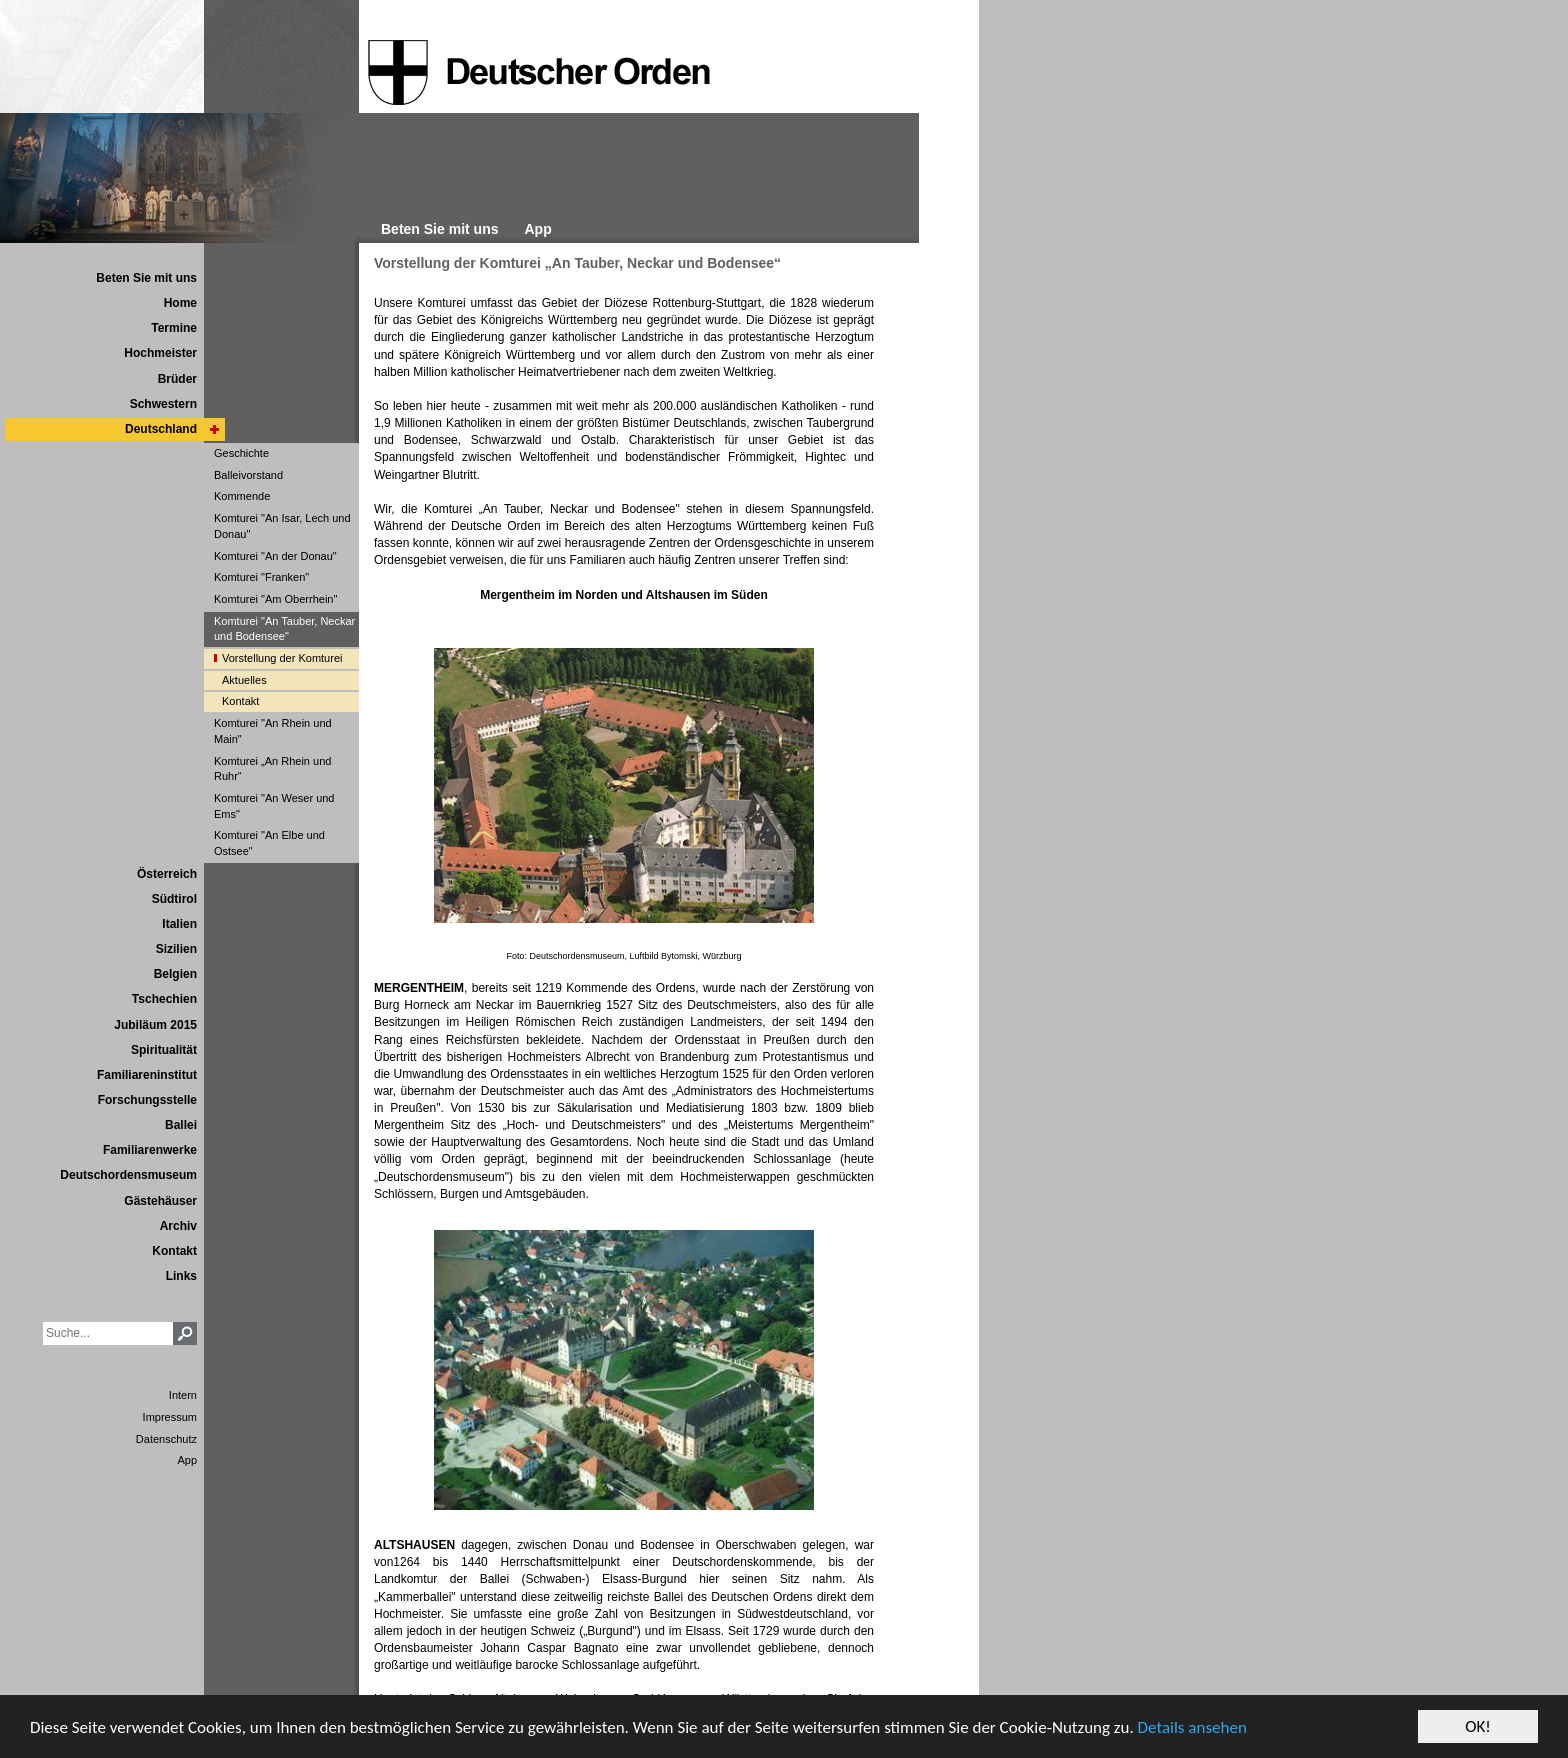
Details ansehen (1192, 1729)
